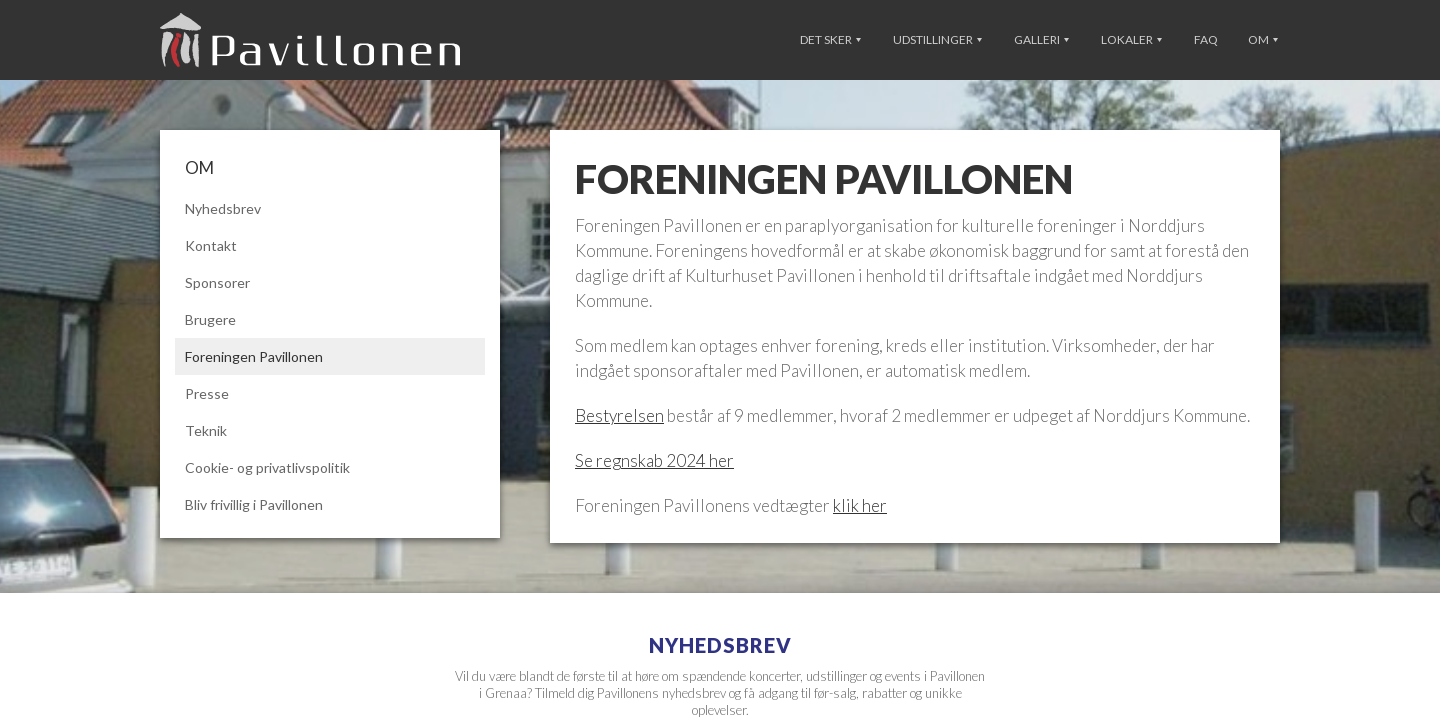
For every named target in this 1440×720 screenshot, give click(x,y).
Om (1263, 39)
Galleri (1041, 39)
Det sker (830, 39)
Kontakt (211, 245)
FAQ (1206, 39)
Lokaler (1131, 39)
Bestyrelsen (619, 415)
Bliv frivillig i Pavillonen (254, 504)
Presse (207, 393)
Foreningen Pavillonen (254, 356)
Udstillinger (937, 39)
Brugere (210, 319)
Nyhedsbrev (223, 208)
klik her (860, 505)
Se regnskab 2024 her (654, 460)
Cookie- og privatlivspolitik (267, 467)
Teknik (206, 430)
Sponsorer (217, 282)
